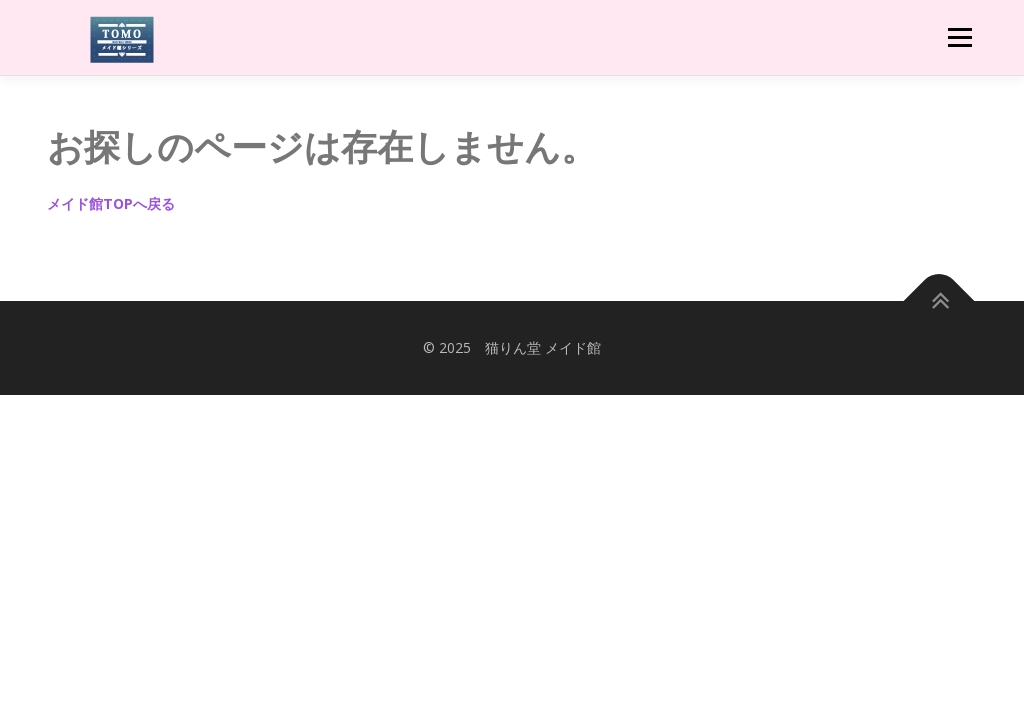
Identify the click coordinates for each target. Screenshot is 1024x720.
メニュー (959, 37)
